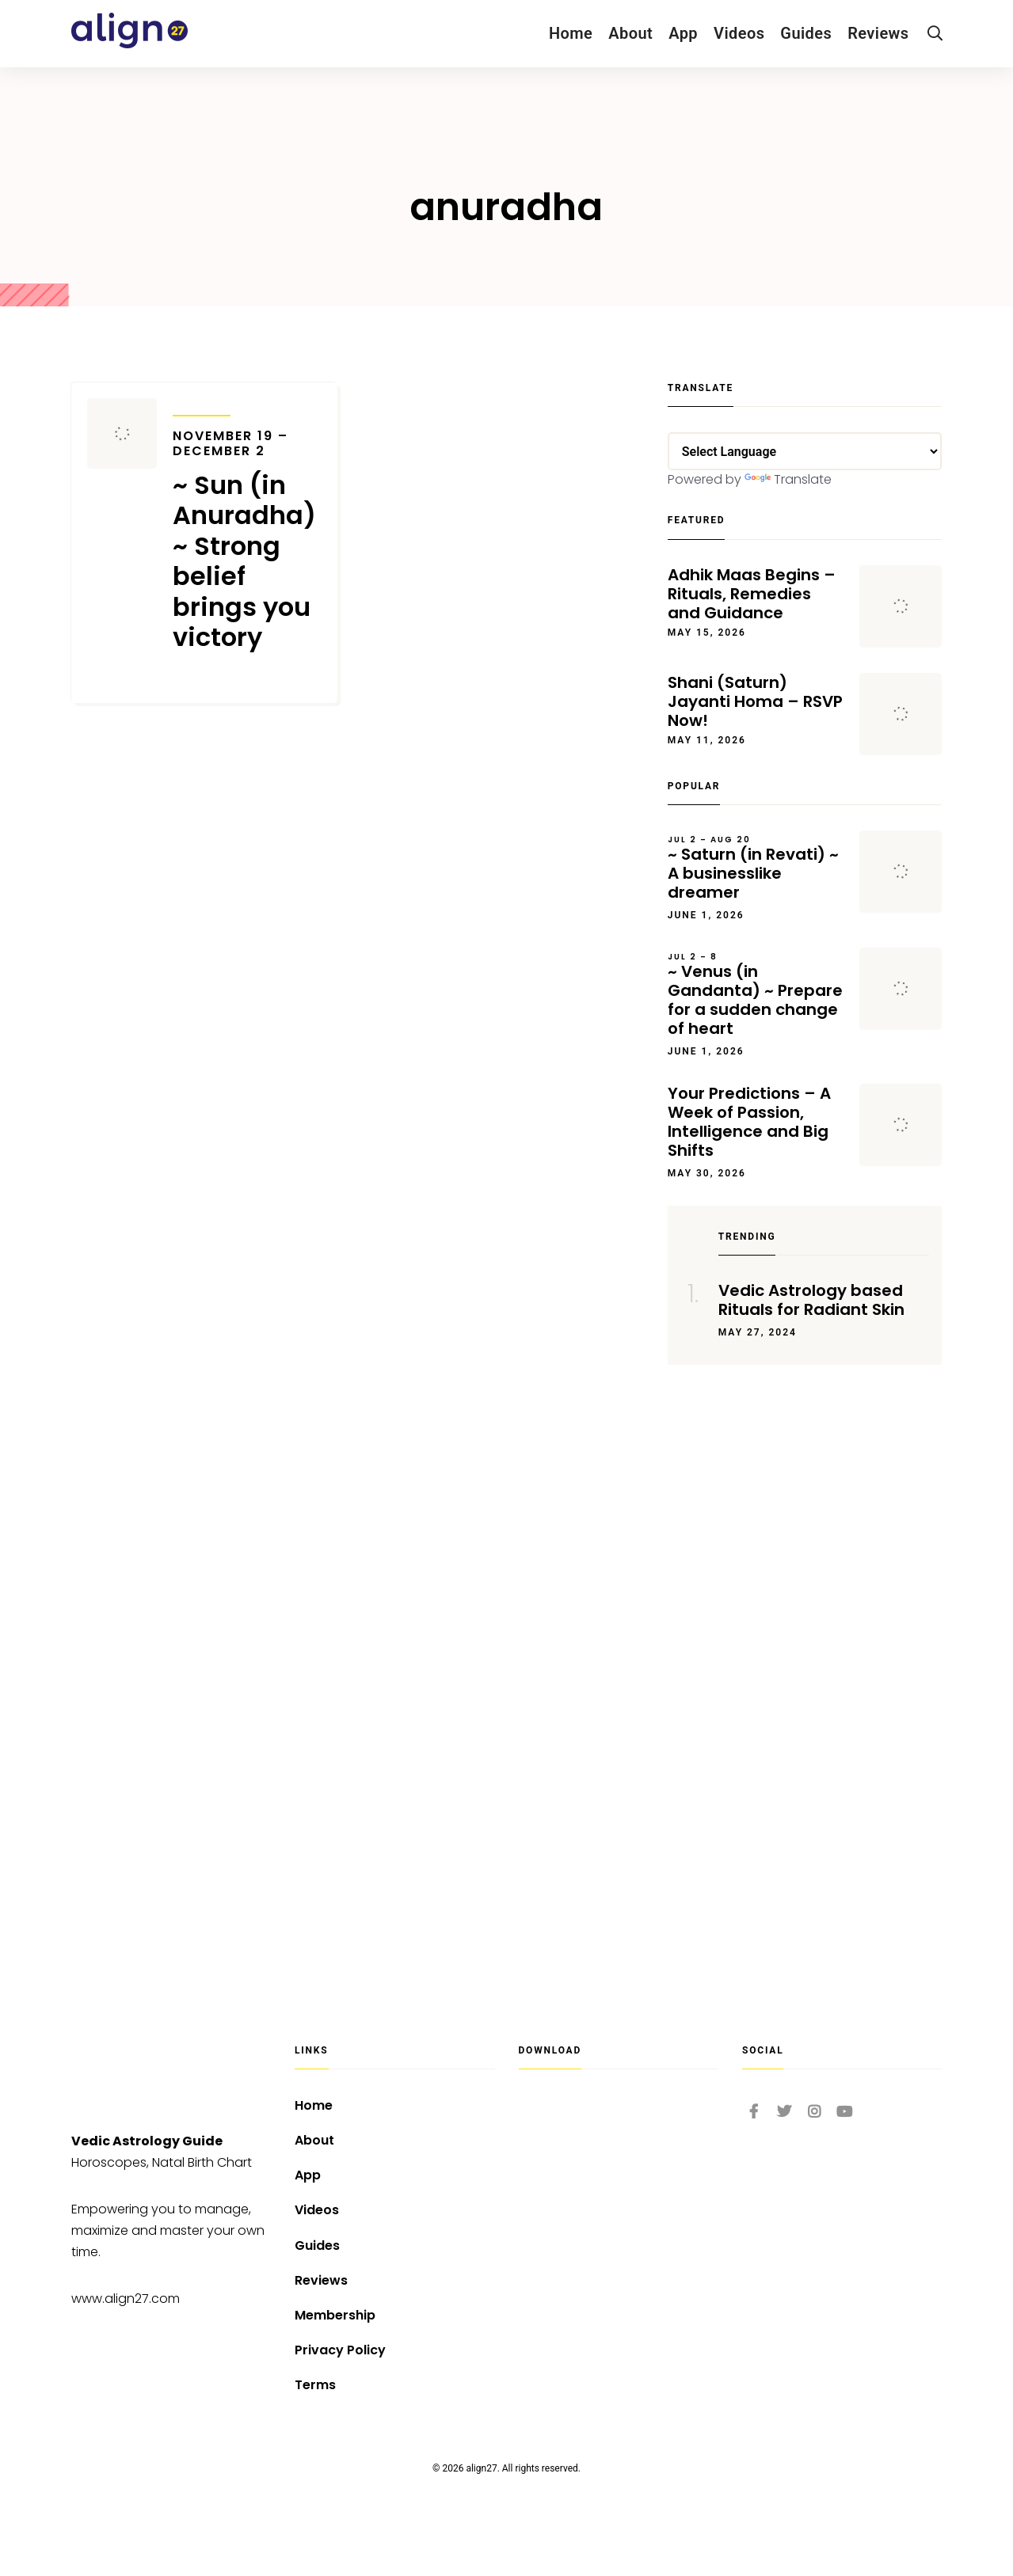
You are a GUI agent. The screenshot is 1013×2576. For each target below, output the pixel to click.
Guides (806, 33)
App (683, 33)
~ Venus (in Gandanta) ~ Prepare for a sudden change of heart (756, 995)
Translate (788, 479)
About (630, 33)
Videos (739, 33)
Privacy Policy (340, 2350)
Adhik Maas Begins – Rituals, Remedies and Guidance (752, 593)
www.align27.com (125, 2298)
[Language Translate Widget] (805, 451)
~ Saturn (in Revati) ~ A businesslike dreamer (756, 868)
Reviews (877, 33)
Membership (335, 2315)
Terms (315, 2385)
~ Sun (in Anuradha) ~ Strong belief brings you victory (247, 540)
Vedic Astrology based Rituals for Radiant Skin (811, 1300)
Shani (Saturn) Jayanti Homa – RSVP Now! (755, 701)
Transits (201, 405)
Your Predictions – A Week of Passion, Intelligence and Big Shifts (749, 1122)
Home (570, 33)
